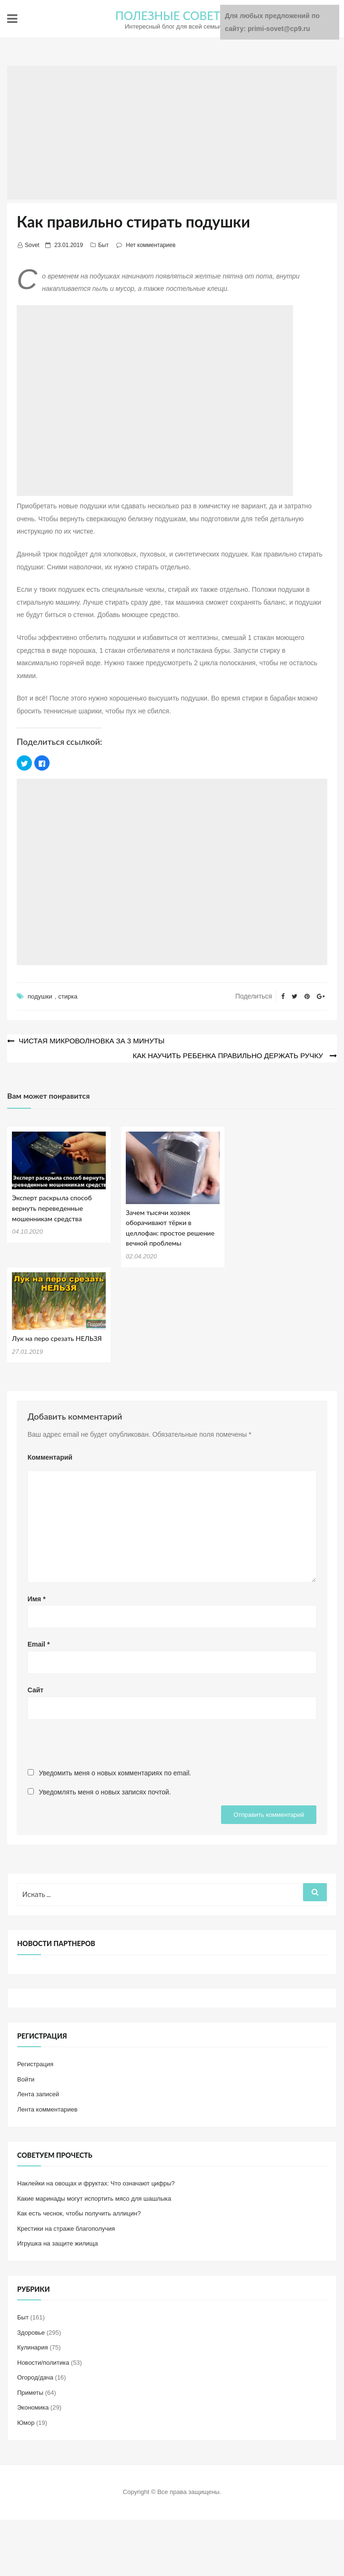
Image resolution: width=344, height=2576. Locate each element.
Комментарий (50, 1456)
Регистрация (35, 2063)
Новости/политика (43, 2361)
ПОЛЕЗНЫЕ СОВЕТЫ (173, 15)
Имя (37, 1597)
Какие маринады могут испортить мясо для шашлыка (94, 2197)
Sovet (32, 245)
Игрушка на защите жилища (57, 2242)
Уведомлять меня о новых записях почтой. (105, 1791)
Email (39, 1643)
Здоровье (31, 2331)
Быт (103, 245)
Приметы (30, 2391)
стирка (67, 996)
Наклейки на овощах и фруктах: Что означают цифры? (96, 2182)
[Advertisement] (172, 132)
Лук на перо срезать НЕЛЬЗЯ (57, 1337)
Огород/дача (35, 2376)
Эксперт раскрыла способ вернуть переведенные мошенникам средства (52, 1207)
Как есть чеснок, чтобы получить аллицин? (79, 2212)
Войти (25, 2077)
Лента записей (38, 2093)
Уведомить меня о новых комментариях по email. (115, 1771)
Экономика (33, 2406)
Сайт (36, 1689)
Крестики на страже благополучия (66, 2227)
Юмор (25, 2421)
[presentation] (100, 1746)
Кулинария (32, 2346)
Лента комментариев (47, 2108)
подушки (40, 996)
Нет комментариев (150, 245)
